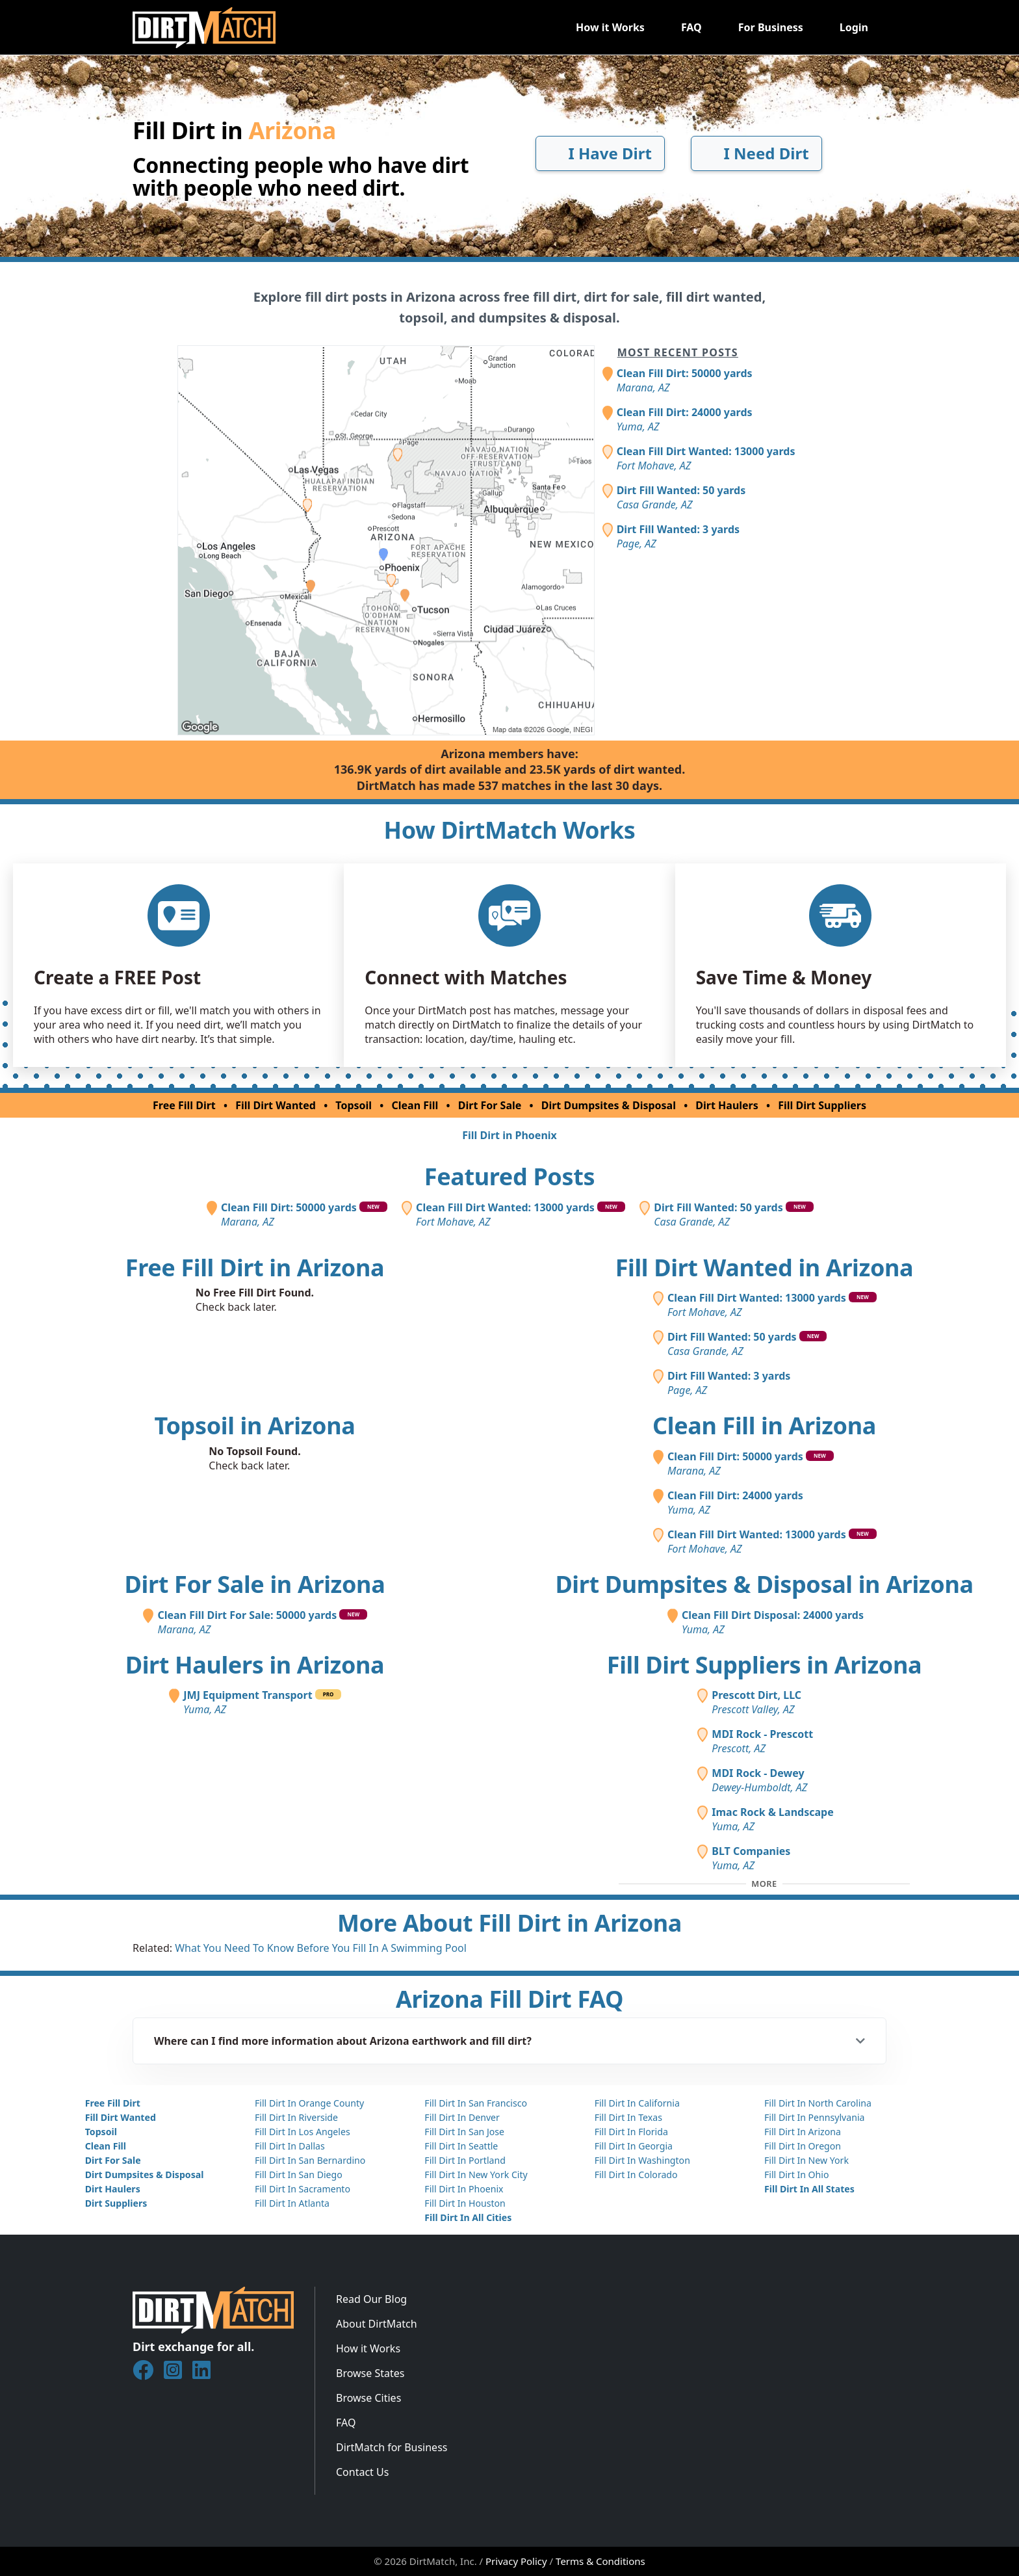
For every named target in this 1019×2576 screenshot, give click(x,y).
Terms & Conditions (600, 2561)
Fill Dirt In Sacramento (302, 2189)
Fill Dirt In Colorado (636, 2174)
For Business (770, 27)
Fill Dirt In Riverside (296, 2117)
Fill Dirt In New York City (475, 2174)
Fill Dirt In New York (806, 2160)
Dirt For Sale (490, 1105)
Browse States (370, 2373)
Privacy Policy (516, 2561)
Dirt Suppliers (116, 2203)
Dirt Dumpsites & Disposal (608, 1105)
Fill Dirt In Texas (628, 2117)
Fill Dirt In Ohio (796, 2174)
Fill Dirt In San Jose (464, 2131)
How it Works (610, 27)
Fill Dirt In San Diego (298, 2174)
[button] (509, 2041)
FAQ (691, 27)
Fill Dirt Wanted (275, 1105)
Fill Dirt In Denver (462, 2117)
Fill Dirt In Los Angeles (302, 2131)
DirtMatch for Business (391, 2447)
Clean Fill (415, 1105)
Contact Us (362, 2472)
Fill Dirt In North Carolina (817, 2103)
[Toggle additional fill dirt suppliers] (764, 1883)
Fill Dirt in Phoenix (509, 1135)
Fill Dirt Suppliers (822, 1105)
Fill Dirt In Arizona (802, 2131)
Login (854, 27)
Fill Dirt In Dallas (290, 2146)
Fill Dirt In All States (809, 2189)
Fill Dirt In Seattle (461, 2146)
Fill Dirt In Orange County (309, 2103)
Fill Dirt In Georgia (634, 2146)
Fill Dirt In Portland (465, 2160)
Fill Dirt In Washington (642, 2160)
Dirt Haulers (726, 1105)
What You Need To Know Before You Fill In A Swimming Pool (321, 1948)
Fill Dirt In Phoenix (463, 2189)
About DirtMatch (376, 2324)
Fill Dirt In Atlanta (292, 2203)
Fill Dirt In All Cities (467, 2217)
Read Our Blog (371, 2299)
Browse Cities (368, 2398)
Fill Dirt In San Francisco (475, 2103)
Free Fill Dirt (184, 1105)
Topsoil (353, 1105)
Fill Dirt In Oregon (802, 2146)
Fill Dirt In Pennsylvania (814, 2117)
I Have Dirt (600, 153)
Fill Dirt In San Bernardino (310, 2160)
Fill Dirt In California (637, 2103)
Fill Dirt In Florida (631, 2131)
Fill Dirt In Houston (464, 2203)
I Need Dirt (756, 153)
